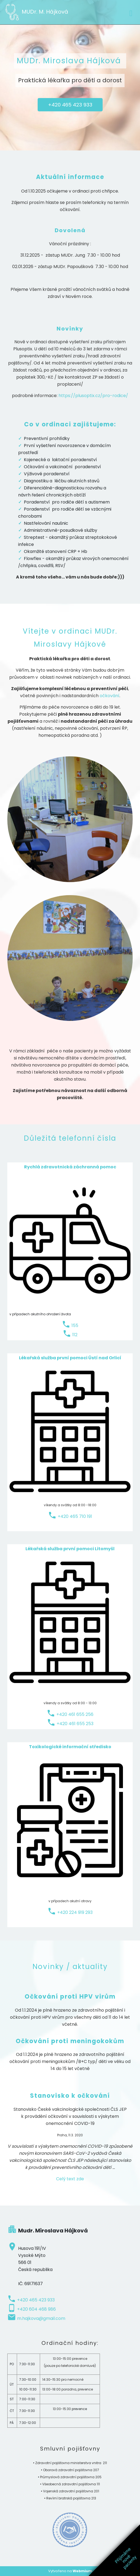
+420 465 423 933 (70, 104)
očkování (109, 696)
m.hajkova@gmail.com (41, 2318)
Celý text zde (70, 2179)
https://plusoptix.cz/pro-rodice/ (93, 395)
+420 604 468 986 (36, 2309)
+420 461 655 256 (74, 1714)
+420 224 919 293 (75, 1912)
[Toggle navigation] (131, 12)
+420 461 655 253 (75, 1724)
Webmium (82, 2571)
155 (74, 1325)
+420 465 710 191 (75, 1516)
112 (74, 1335)
